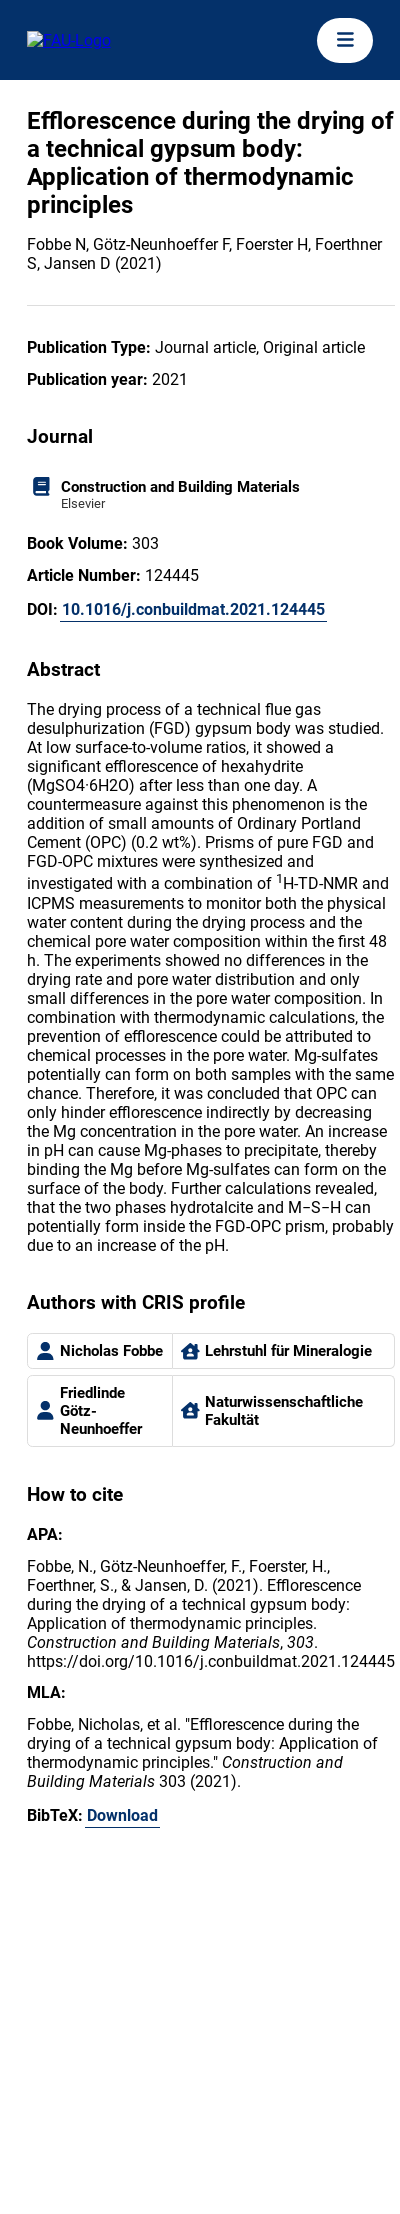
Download (122, 1815)
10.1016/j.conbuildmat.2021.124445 (193, 609)
